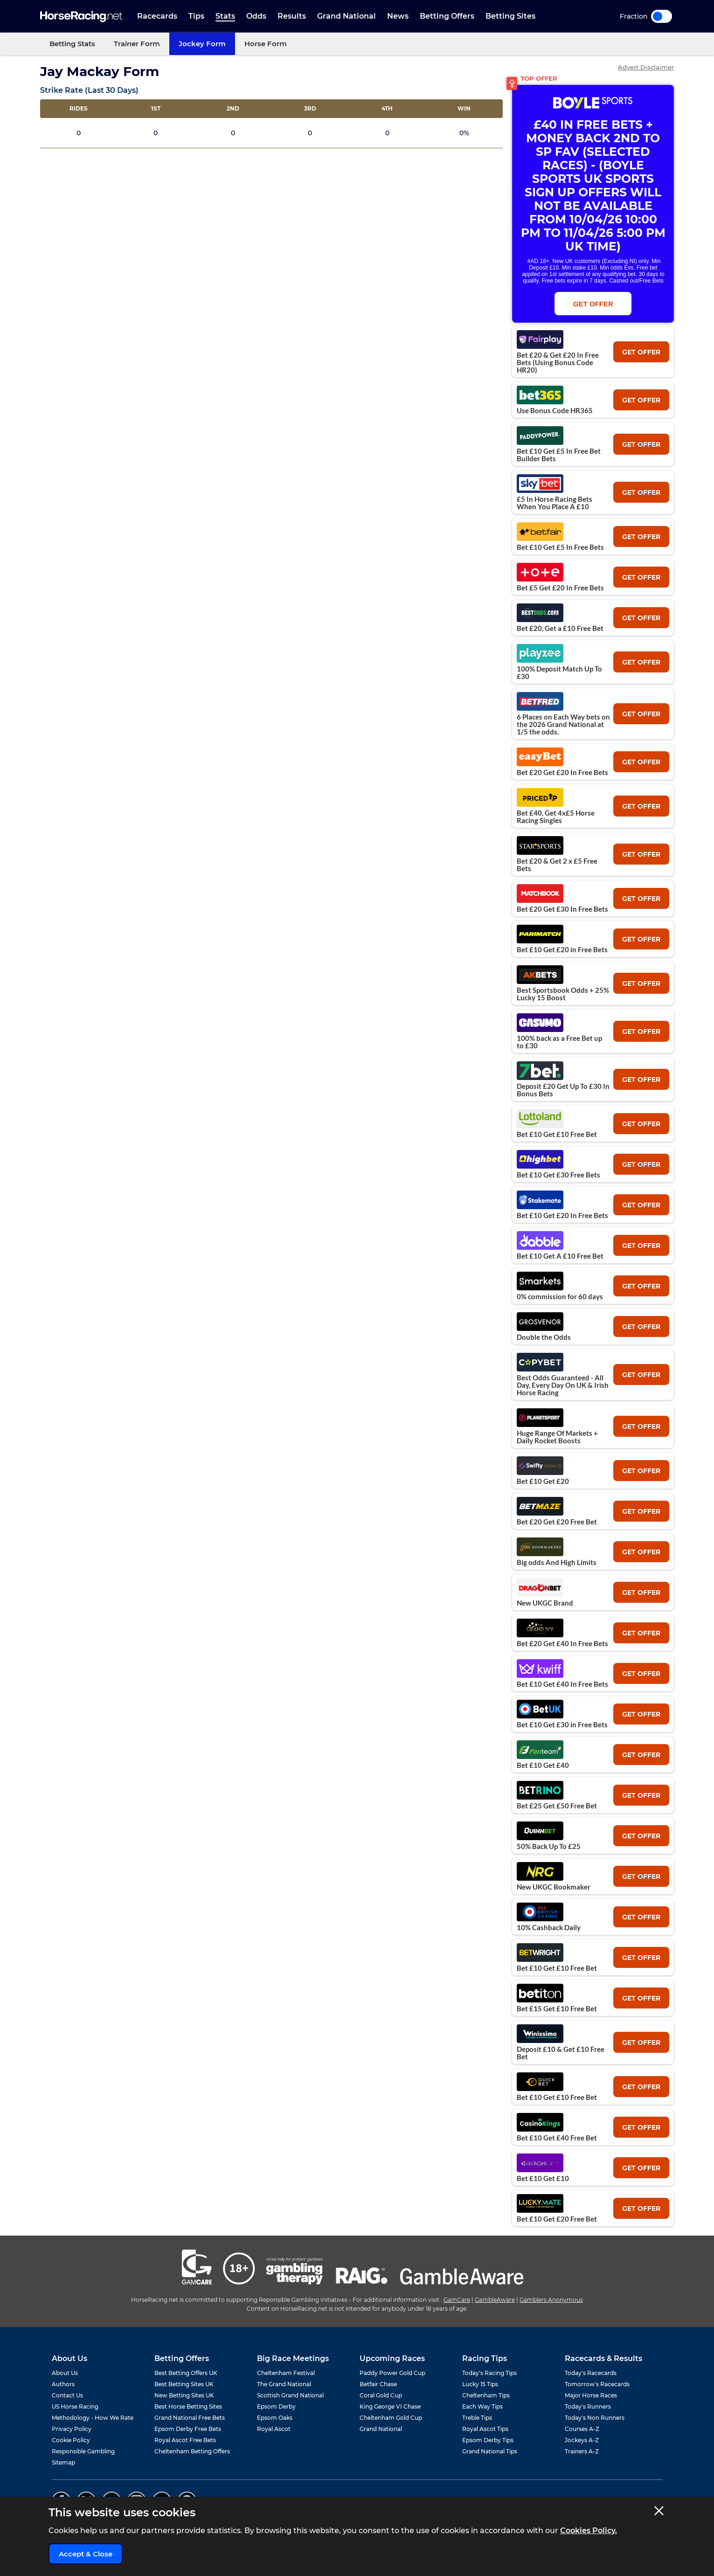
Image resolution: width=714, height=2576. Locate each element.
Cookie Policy (71, 2440)
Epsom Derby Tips (487, 2440)
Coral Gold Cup (381, 2395)
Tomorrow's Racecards (597, 2384)
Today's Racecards (591, 2372)
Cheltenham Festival (286, 2372)
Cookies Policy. (588, 2530)
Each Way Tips (482, 2406)
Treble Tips (477, 2417)
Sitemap (63, 2462)
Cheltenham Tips (486, 2395)
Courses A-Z (582, 2428)
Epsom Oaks (274, 2417)
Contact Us (67, 2395)
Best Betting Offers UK (185, 2372)
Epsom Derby (276, 2406)
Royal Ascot (274, 2428)
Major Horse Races (591, 2395)
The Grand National (284, 2384)
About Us (65, 2372)
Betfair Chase (378, 2384)
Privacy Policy (71, 2428)
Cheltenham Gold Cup (391, 2417)
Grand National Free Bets (189, 2417)
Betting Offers (447, 16)
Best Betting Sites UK (184, 2384)
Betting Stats (72, 43)
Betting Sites (510, 16)
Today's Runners (588, 2406)
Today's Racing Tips (489, 2372)
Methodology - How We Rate (92, 2417)
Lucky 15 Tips (480, 2384)
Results (291, 16)
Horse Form (265, 43)
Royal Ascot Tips (485, 2428)
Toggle (661, 16)
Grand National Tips (489, 2451)
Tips (196, 16)
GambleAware (495, 2299)
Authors (63, 2384)
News (398, 16)
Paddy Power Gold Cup (392, 2372)
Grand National (346, 16)
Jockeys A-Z (582, 2440)
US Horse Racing (75, 2406)
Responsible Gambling (83, 2451)
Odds (256, 16)
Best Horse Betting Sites (188, 2406)
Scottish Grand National (290, 2395)
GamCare (457, 2299)
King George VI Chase (390, 2406)
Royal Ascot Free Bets (185, 2440)
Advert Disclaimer (646, 67)
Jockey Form (202, 43)
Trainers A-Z (582, 2451)
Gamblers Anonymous (551, 2299)
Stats (225, 16)
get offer (641, 352)
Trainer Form (137, 43)
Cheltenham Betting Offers (192, 2451)
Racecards (157, 16)
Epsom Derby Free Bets (187, 2428)
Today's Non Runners (594, 2417)
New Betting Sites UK (184, 2395)
